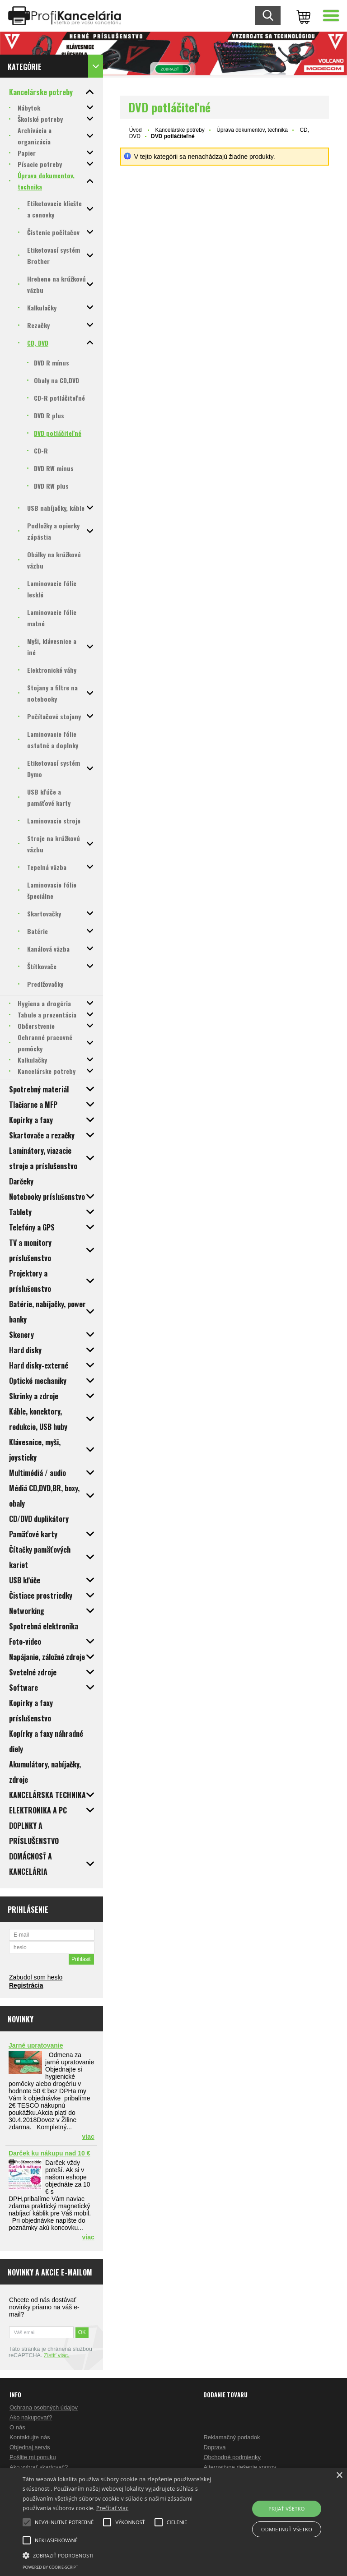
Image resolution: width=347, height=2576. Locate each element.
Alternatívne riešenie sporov (239, 2467)
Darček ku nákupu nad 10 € (49, 2153)
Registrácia (26, 1985)
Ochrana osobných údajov (43, 2407)
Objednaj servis (29, 2447)
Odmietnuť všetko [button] (286, 2529)
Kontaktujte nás (29, 2437)
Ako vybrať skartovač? (38, 2467)
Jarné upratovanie (36, 2045)
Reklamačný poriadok (231, 2437)
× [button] (339, 2475)
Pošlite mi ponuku (32, 2457)
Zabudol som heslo (35, 1977)
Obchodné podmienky (231, 2457)
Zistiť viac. (57, 2355)
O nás (17, 2427)
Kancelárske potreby (179, 130)
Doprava (214, 2447)
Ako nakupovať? (30, 2417)
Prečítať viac (112, 2508)
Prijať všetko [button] (286, 2508)
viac (88, 2136)
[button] (121, 2555)
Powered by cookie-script (50, 2567)
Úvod (135, 130)
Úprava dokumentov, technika (252, 130)
